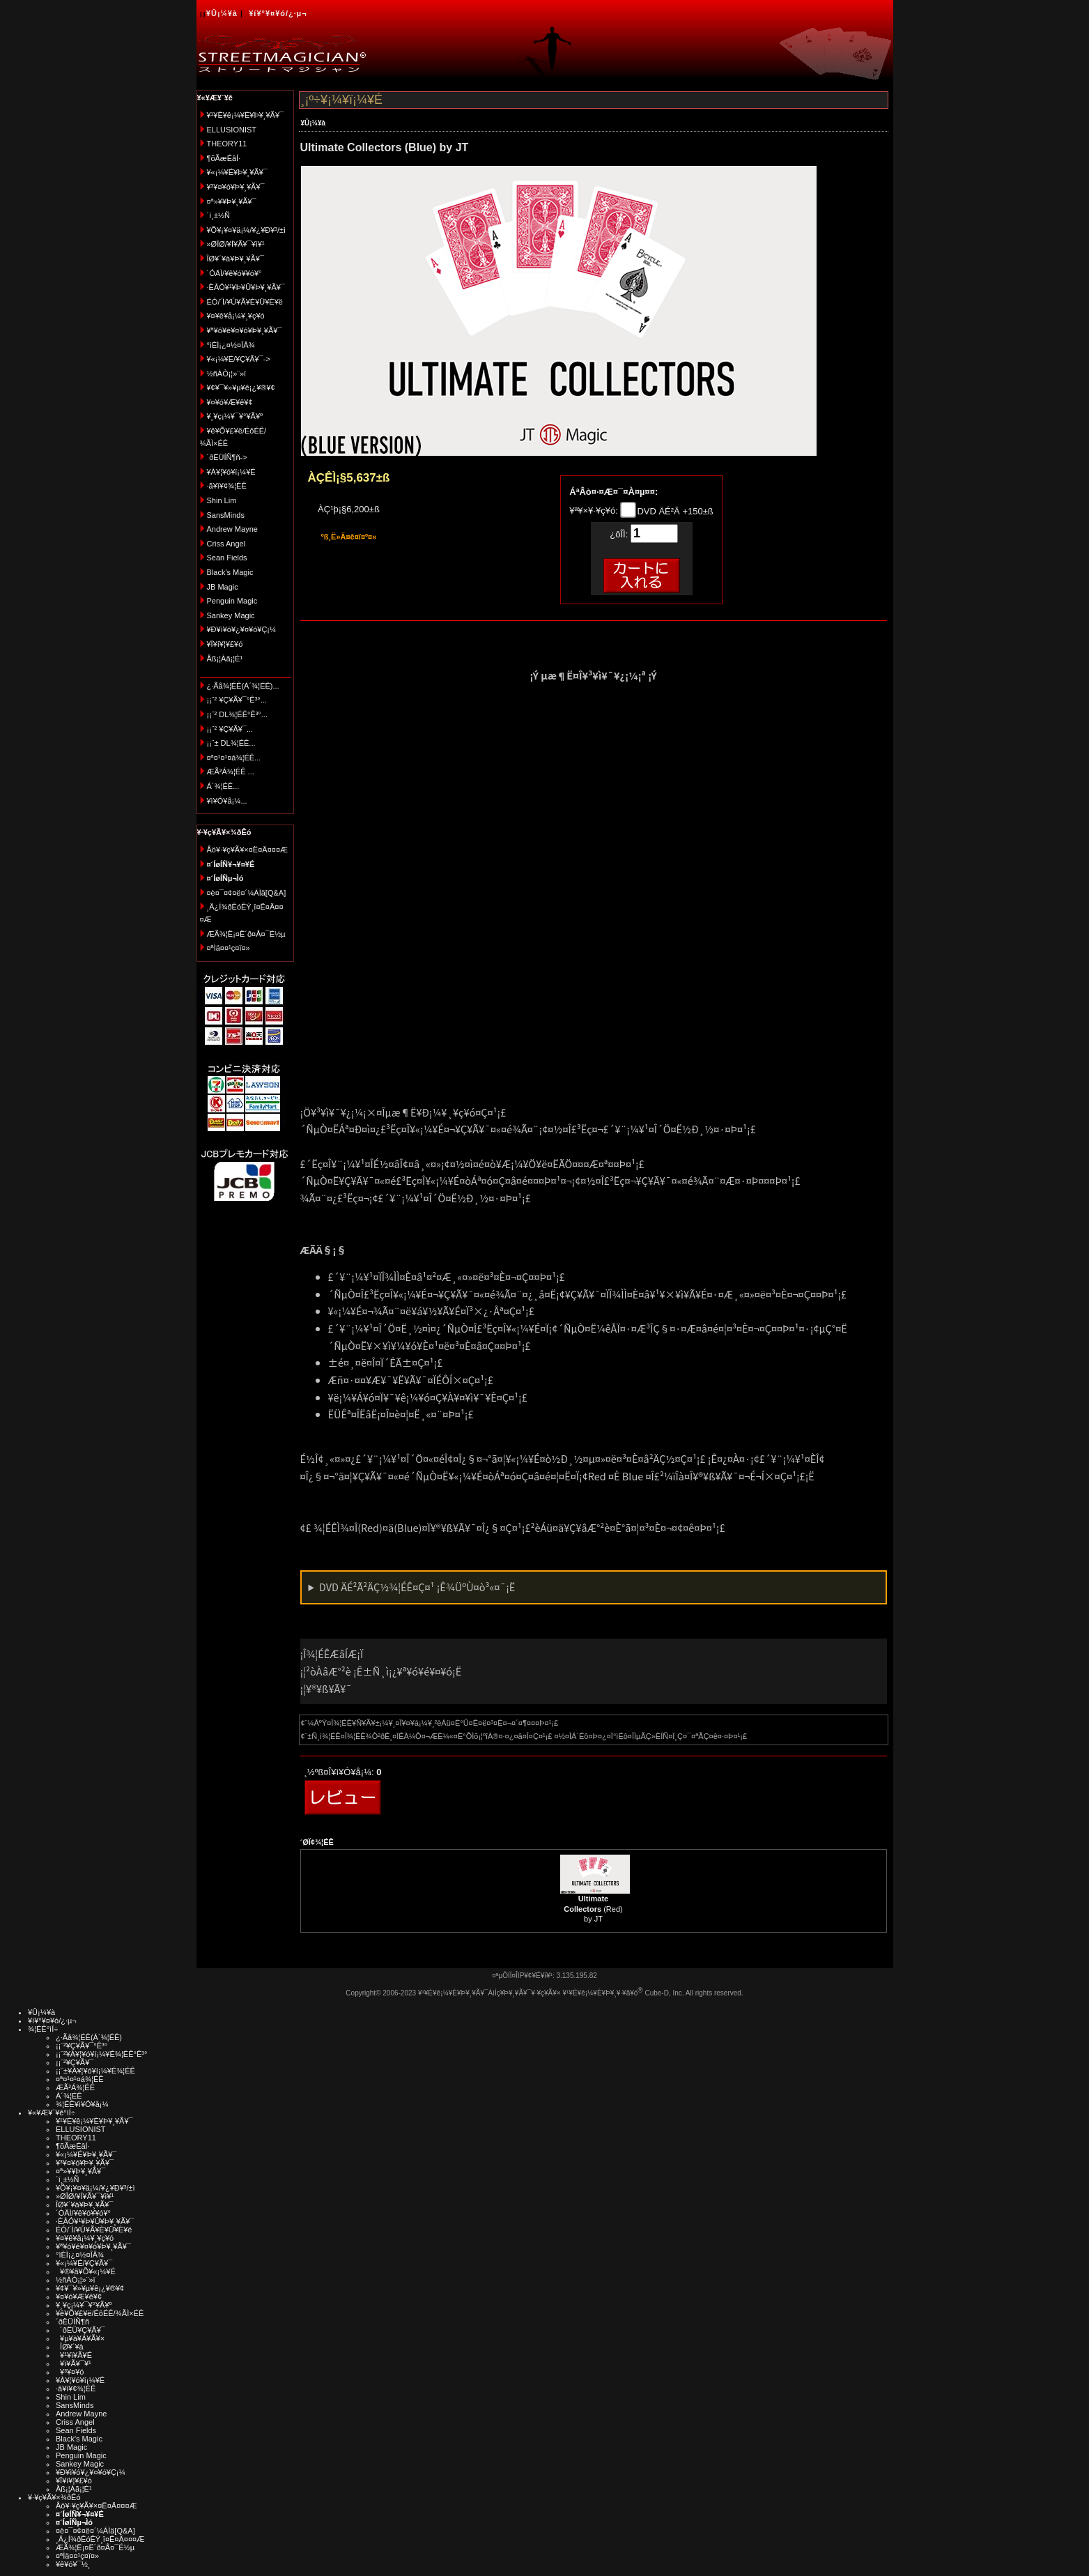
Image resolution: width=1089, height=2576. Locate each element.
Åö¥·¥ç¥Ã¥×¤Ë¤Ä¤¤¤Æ (247, 849)
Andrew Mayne (232, 529)
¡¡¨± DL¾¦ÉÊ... (231, 743)
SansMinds (226, 515)
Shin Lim (222, 500)
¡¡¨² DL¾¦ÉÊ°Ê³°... (237, 714)
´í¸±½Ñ (219, 215)
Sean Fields (227, 557)
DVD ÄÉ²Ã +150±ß (674, 511)
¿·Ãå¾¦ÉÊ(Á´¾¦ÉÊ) (89, 2037)
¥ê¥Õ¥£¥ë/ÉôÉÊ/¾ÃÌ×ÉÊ (100, 2313)
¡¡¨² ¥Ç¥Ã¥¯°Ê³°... (237, 700)
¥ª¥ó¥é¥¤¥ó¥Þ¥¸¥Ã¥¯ (244, 330)
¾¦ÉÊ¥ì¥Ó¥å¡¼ (82, 2104)
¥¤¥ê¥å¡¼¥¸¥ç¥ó (236, 316)
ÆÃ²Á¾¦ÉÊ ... (230, 771)
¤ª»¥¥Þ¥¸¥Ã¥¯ (231, 201)
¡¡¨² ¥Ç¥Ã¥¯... (230, 729)
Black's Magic (230, 572)
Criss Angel (226, 543)
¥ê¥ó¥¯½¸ (73, 2564)
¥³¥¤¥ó (70, 2372)
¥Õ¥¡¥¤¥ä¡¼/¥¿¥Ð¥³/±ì (246, 230)
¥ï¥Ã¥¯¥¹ (73, 2363)
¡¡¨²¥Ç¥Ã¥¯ (74, 2062)
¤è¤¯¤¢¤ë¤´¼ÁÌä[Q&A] (246, 893)
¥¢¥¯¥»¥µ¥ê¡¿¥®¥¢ (241, 387)
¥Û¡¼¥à (222, 13)
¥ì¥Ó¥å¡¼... (227, 801)
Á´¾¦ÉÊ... (223, 786)
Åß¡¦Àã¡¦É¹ (225, 658)
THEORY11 (227, 143)
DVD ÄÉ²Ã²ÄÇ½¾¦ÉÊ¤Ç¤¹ (417, 1586)
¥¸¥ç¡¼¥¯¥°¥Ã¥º (235, 416)
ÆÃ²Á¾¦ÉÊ (75, 2087)
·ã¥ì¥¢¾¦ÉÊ (227, 486)
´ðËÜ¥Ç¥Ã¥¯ (80, 2330)
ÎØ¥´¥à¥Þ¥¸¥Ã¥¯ (236, 258)
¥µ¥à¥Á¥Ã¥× (80, 2338)
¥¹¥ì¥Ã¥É (74, 2355)
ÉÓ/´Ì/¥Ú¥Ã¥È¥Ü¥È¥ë (245, 302)
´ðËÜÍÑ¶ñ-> (227, 457)
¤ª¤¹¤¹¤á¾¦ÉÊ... (234, 757)
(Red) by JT (593, 1908)
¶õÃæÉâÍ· (224, 158)
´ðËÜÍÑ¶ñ (72, 2321)
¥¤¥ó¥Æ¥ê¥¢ (230, 402)
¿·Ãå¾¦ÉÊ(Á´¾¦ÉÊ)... (243, 686)
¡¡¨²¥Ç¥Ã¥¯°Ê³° (81, 2045)
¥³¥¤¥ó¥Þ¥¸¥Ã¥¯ (236, 187)
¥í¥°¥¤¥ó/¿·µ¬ (278, 13)
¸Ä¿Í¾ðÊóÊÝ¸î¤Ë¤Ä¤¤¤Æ (100, 2539)
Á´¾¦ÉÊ (69, 2096)
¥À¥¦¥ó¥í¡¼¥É (231, 472)
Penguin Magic (232, 601)
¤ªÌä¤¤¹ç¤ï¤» (228, 948)
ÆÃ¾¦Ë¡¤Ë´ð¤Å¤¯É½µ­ (246, 934)
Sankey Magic (231, 615)
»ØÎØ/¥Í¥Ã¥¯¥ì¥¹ (236, 244)
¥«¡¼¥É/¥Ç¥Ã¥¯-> (238, 359)
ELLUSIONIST (232, 129)
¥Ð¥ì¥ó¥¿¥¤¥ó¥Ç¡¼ (242, 629)
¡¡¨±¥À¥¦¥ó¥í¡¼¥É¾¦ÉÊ (95, 2071)
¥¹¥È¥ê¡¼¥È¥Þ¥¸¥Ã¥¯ (245, 115)
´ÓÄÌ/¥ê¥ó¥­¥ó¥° (234, 273)
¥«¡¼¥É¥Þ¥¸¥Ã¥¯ (237, 172)
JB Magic (222, 587)
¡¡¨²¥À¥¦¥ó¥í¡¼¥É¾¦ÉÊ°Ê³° (101, 2054)
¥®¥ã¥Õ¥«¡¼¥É (86, 2271)
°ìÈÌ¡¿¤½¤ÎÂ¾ (231, 345)
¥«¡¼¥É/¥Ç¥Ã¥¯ (84, 2263)
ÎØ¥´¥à (70, 2347)
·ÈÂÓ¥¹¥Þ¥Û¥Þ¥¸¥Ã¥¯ (246, 287)
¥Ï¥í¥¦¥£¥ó (225, 644)
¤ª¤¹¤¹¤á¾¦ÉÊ (80, 2079)
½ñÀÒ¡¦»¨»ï (227, 373)
